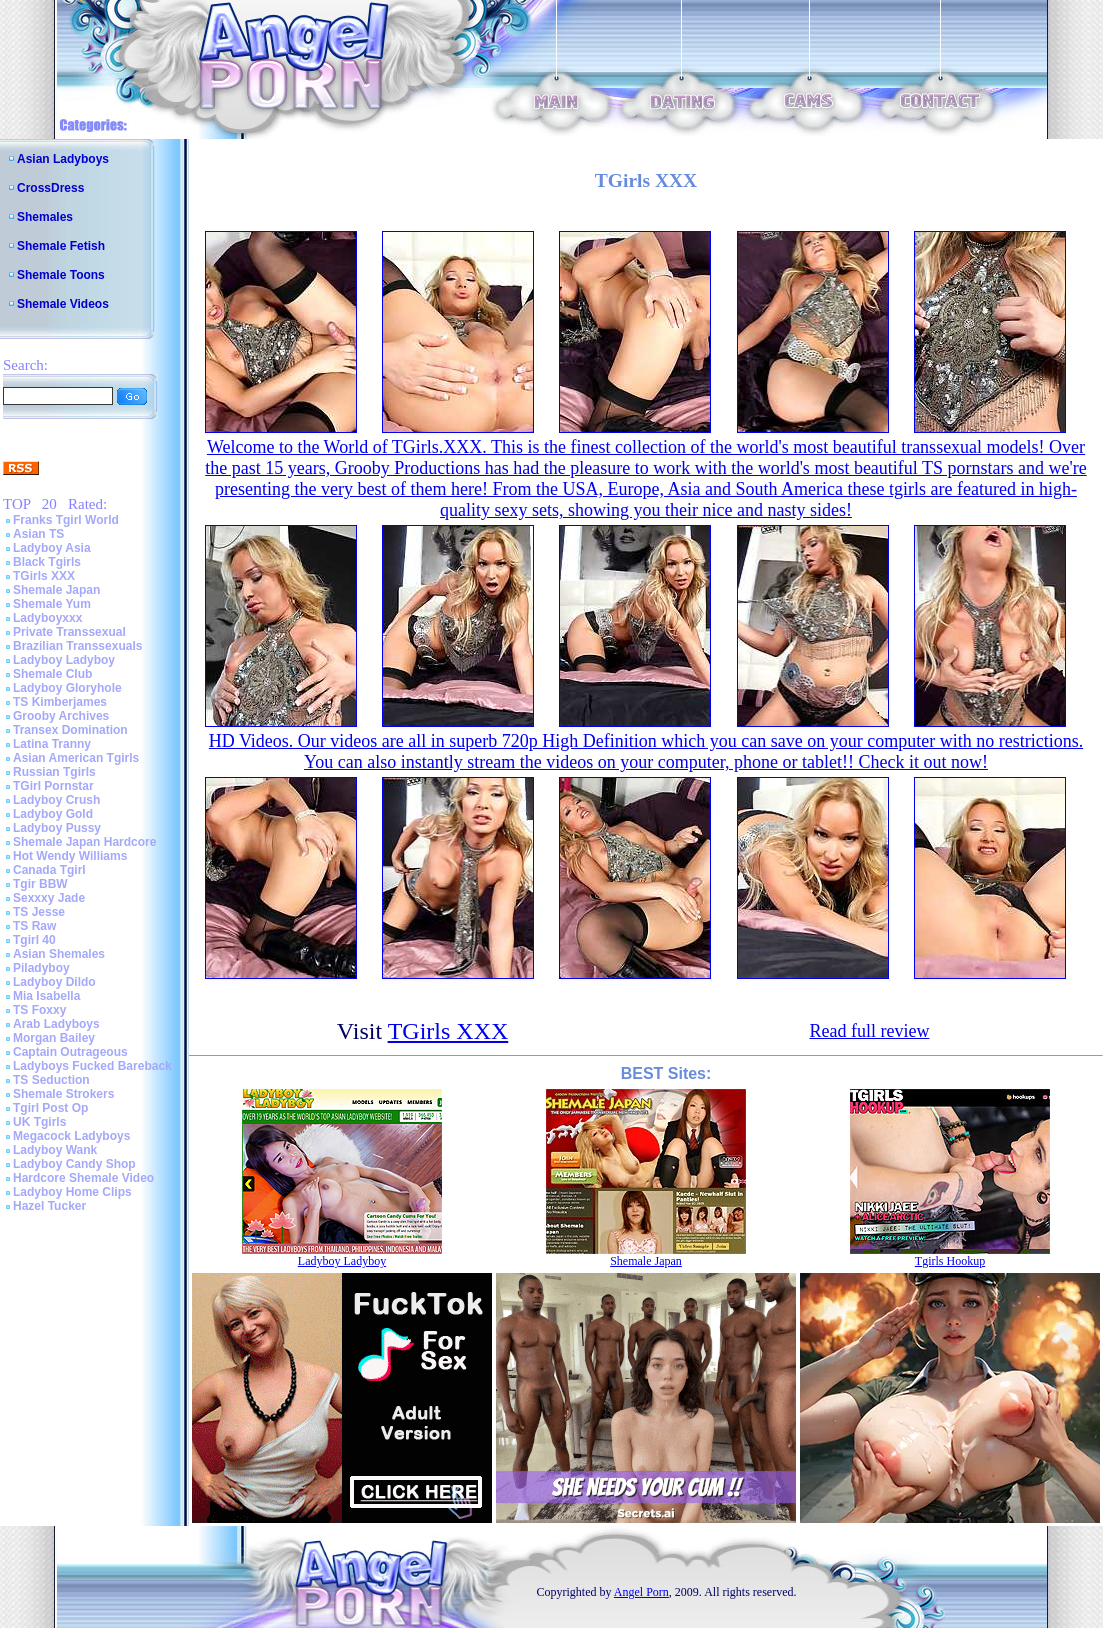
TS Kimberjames (60, 702)
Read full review (869, 1031)
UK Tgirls (39, 1122)
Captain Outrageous (70, 1052)
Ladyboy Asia (52, 548)
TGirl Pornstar (53, 786)
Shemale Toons (61, 275)
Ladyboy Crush (56, 800)
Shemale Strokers (63, 1094)
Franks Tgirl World (66, 520)
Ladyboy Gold (53, 814)
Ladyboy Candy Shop (74, 1164)
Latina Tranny (52, 744)
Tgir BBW (40, 884)
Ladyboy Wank (55, 1150)
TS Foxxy (39, 1010)
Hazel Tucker (49, 1206)
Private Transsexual (69, 632)
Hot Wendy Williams (70, 856)
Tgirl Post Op (50, 1108)
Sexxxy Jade (49, 898)
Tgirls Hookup (950, 1261)
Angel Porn (641, 1592)
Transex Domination (70, 730)
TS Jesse (39, 912)
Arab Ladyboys (56, 1024)
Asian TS (38, 534)
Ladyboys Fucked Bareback (92, 1066)
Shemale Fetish (61, 246)
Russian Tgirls (54, 772)
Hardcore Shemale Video (83, 1178)
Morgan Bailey (54, 1038)
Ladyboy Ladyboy (64, 660)
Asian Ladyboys (63, 159)
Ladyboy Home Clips (72, 1192)
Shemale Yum (52, 604)
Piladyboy (41, 968)
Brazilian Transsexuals (77, 646)
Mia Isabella (46, 996)
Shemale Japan (56, 590)
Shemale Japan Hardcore (84, 842)
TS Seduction (51, 1080)
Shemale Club (52, 674)
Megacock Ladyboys (71, 1136)
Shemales (45, 217)
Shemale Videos (63, 304)
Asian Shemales (59, 954)
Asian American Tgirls (76, 758)
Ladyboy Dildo (54, 982)
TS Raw (34, 926)
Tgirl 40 (34, 940)
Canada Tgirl (49, 870)
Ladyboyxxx (47, 618)
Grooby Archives (61, 716)
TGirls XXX (44, 576)
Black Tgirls (47, 562)
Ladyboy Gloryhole (67, 688)
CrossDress (50, 188)
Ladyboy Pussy (57, 828)
